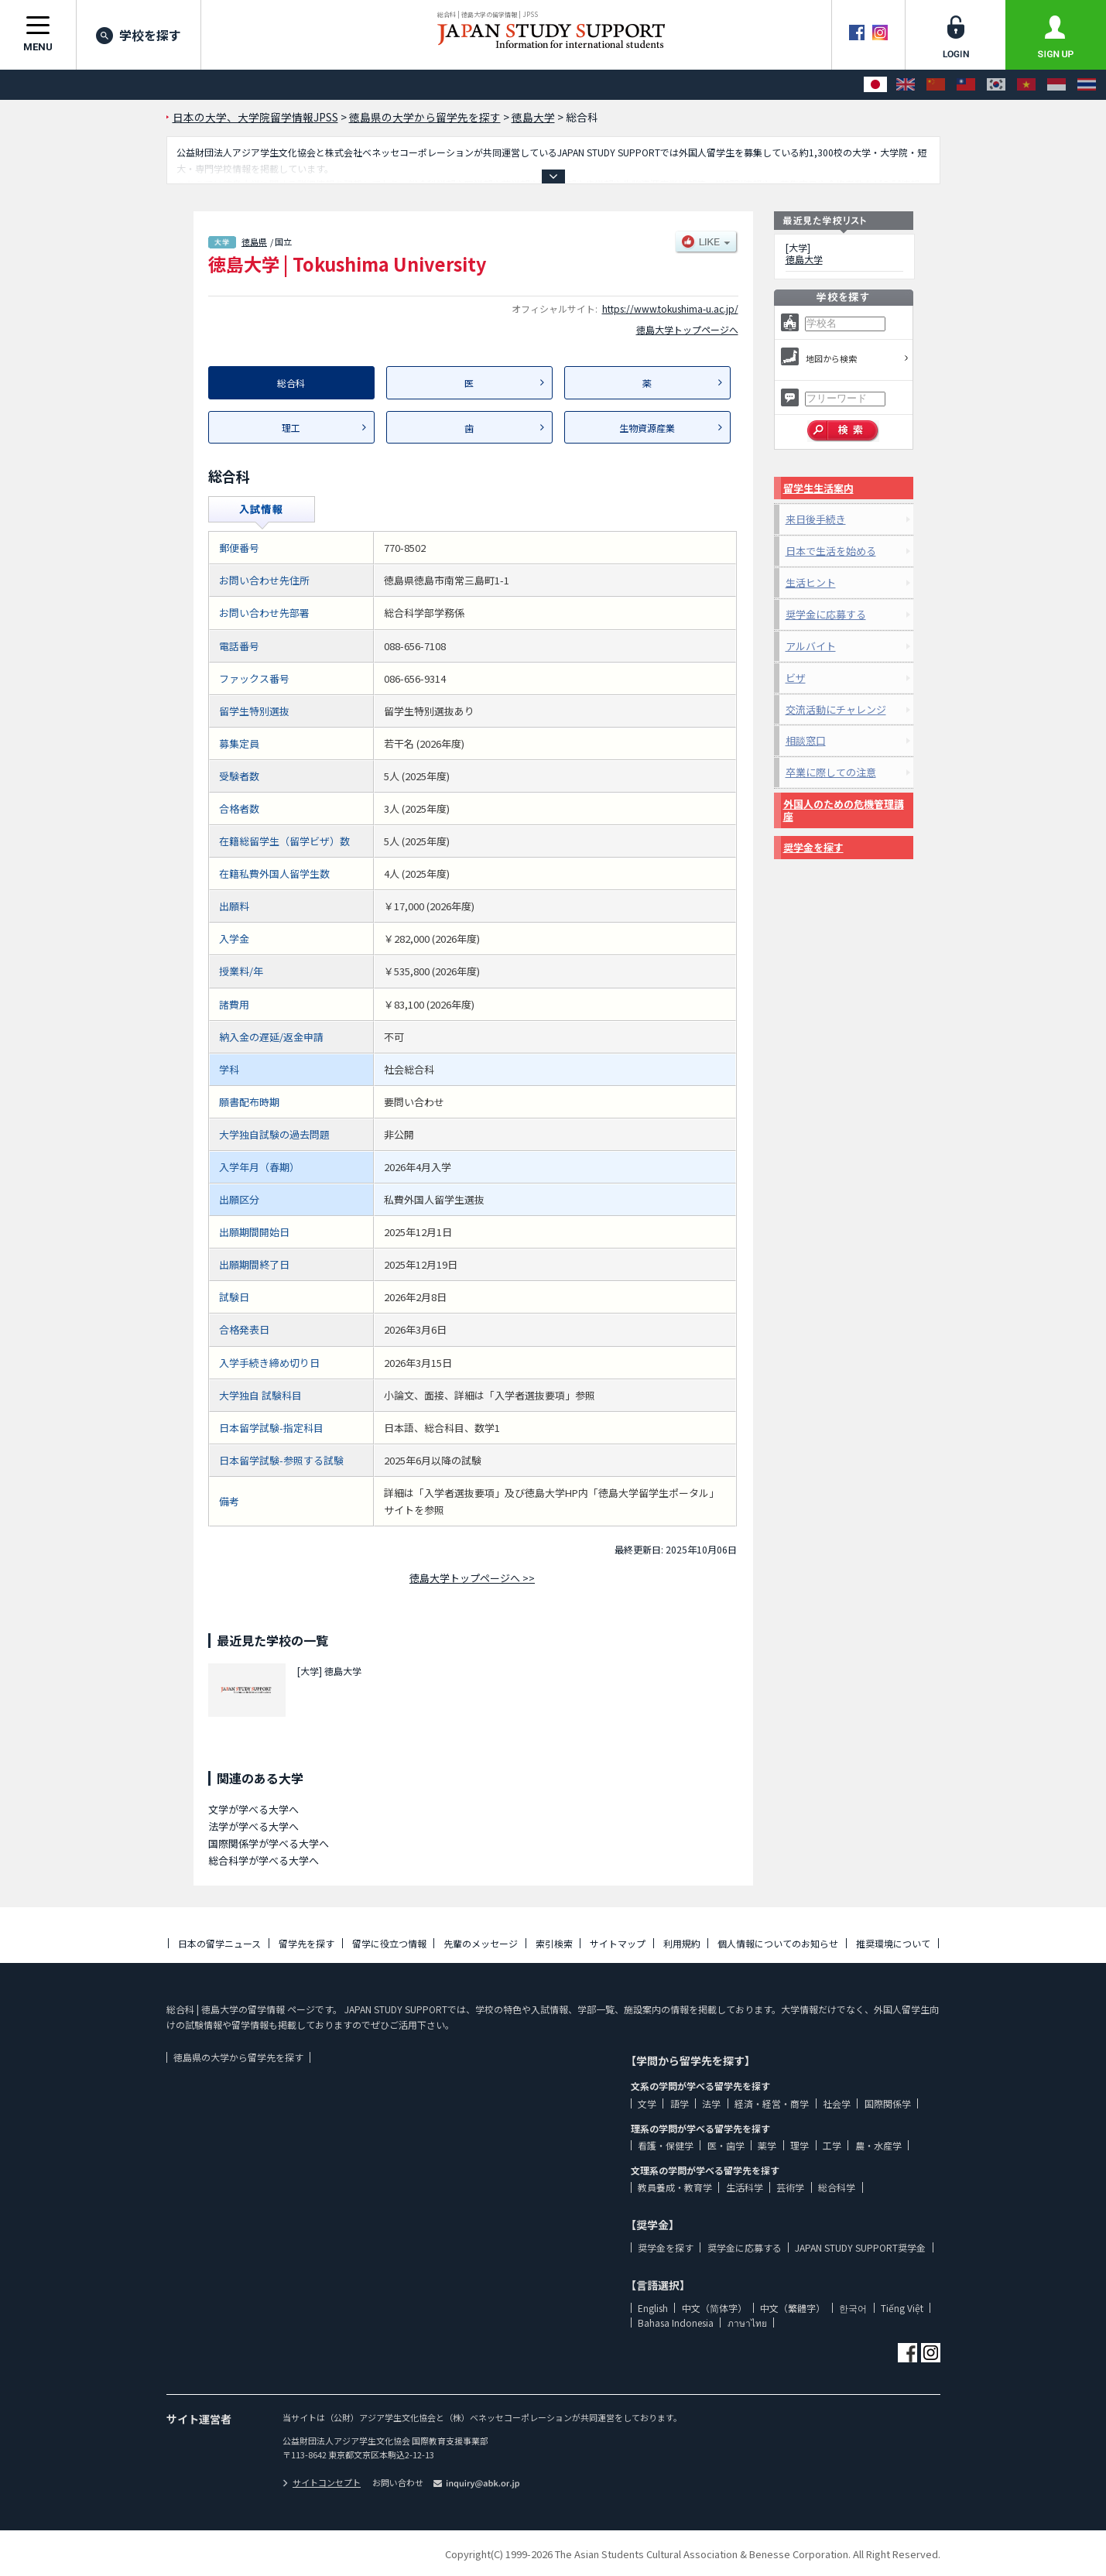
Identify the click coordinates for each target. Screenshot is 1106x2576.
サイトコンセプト (321, 2482)
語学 (679, 2103)
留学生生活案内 (818, 488)
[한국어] (996, 85)
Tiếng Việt (902, 2307)
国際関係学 (888, 2103)
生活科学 (744, 2187)
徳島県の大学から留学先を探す (238, 2057)
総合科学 (836, 2187)
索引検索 (554, 1943)
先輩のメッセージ (480, 1943)
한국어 (853, 2307)
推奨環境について (893, 1943)
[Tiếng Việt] (1026, 85)
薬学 (767, 2145)
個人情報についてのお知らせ (777, 1943)
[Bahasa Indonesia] (1056, 85)
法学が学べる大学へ (253, 1826)
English (653, 2307)
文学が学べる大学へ (253, 1809)
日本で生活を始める (831, 550)
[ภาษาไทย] (1086, 85)
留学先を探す (306, 1943)
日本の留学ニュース (219, 1943)
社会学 (837, 2103)
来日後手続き (816, 519)
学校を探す (138, 35)
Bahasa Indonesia (676, 2322)
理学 (799, 2145)
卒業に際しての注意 (831, 772)
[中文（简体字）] (935, 85)
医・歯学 (726, 2145)
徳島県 (254, 241)
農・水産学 (878, 2145)
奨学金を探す (813, 847)
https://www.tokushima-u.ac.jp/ (670, 308)
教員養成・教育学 (675, 2187)
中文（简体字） (714, 2307)
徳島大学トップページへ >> (472, 1578)
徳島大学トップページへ (687, 329)
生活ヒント (811, 582)
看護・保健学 (665, 2145)
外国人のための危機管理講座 (843, 810)
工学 (832, 2145)
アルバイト (811, 646)
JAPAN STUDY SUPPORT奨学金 (860, 2247)
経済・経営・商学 (771, 2103)
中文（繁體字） (792, 2307)
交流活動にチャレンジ (836, 709)
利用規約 (681, 1943)
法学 (711, 2103)
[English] (905, 85)
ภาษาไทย (747, 2322)
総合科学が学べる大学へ (263, 1860)
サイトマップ (617, 1943)
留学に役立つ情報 (389, 1943)
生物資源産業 (647, 427)
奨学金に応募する (826, 614)
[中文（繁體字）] (966, 85)
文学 (647, 2103)
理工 (291, 427)
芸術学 (790, 2187)
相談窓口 (806, 740)
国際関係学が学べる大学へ (268, 1843)
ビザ (796, 677)
